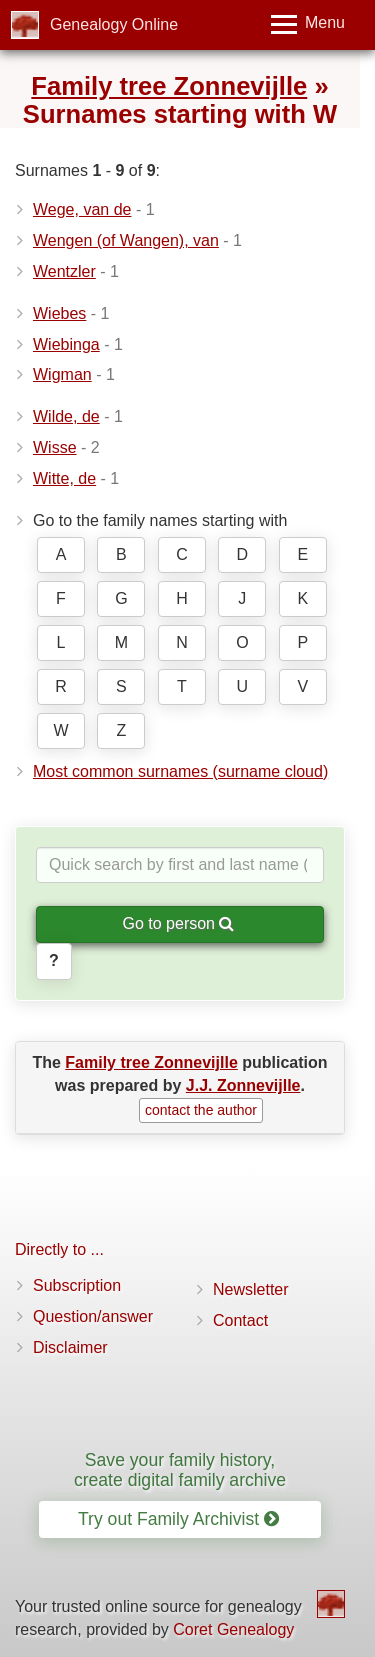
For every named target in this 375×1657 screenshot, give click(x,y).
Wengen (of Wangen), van (126, 240)
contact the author (201, 1110)
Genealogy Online (114, 24)
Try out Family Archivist (178, 1519)
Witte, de (64, 478)
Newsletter (251, 1289)
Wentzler (64, 271)
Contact (240, 1320)
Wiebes (59, 313)
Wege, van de (82, 209)
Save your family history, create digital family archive (180, 1469)
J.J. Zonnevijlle (243, 1085)
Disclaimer (70, 1347)
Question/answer (93, 1316)
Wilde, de (66, 416)
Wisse (55, 447)
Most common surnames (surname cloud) (180, 771)
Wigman (62, 374)
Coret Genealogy (233, 1629)
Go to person (179, 923)
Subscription (77, 1285)
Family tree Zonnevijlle (169, 86)
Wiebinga (66, 344)
